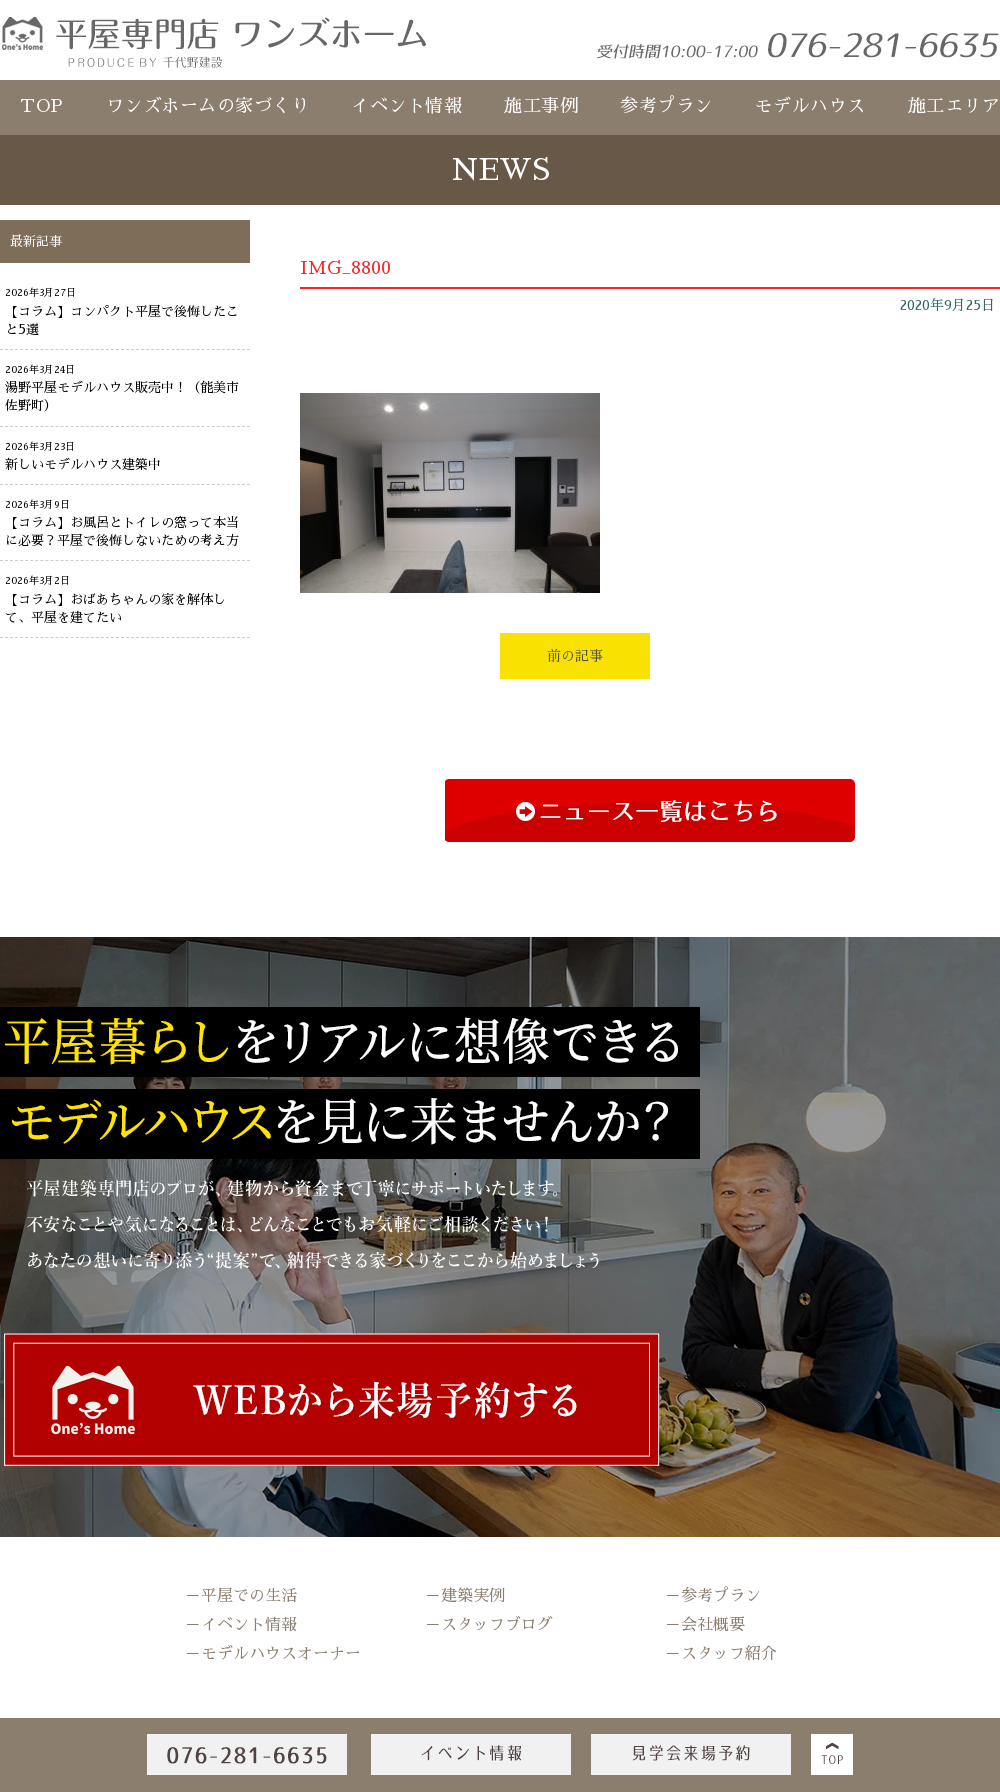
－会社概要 (705, 1625)
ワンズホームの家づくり (208, 106)
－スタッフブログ (489, 1625)
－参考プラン (713, 1596)
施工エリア (954, 106)
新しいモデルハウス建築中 (83, 464)
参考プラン (666, 106)
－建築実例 (465, 1596)
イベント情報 (406, 106)
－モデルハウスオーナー (273, 1654)
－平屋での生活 (241, 1596)
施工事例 (541, 106)
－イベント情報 (241, 1625)
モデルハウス (810, 106)
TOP (42, 106)
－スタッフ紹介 (721, 1654)
